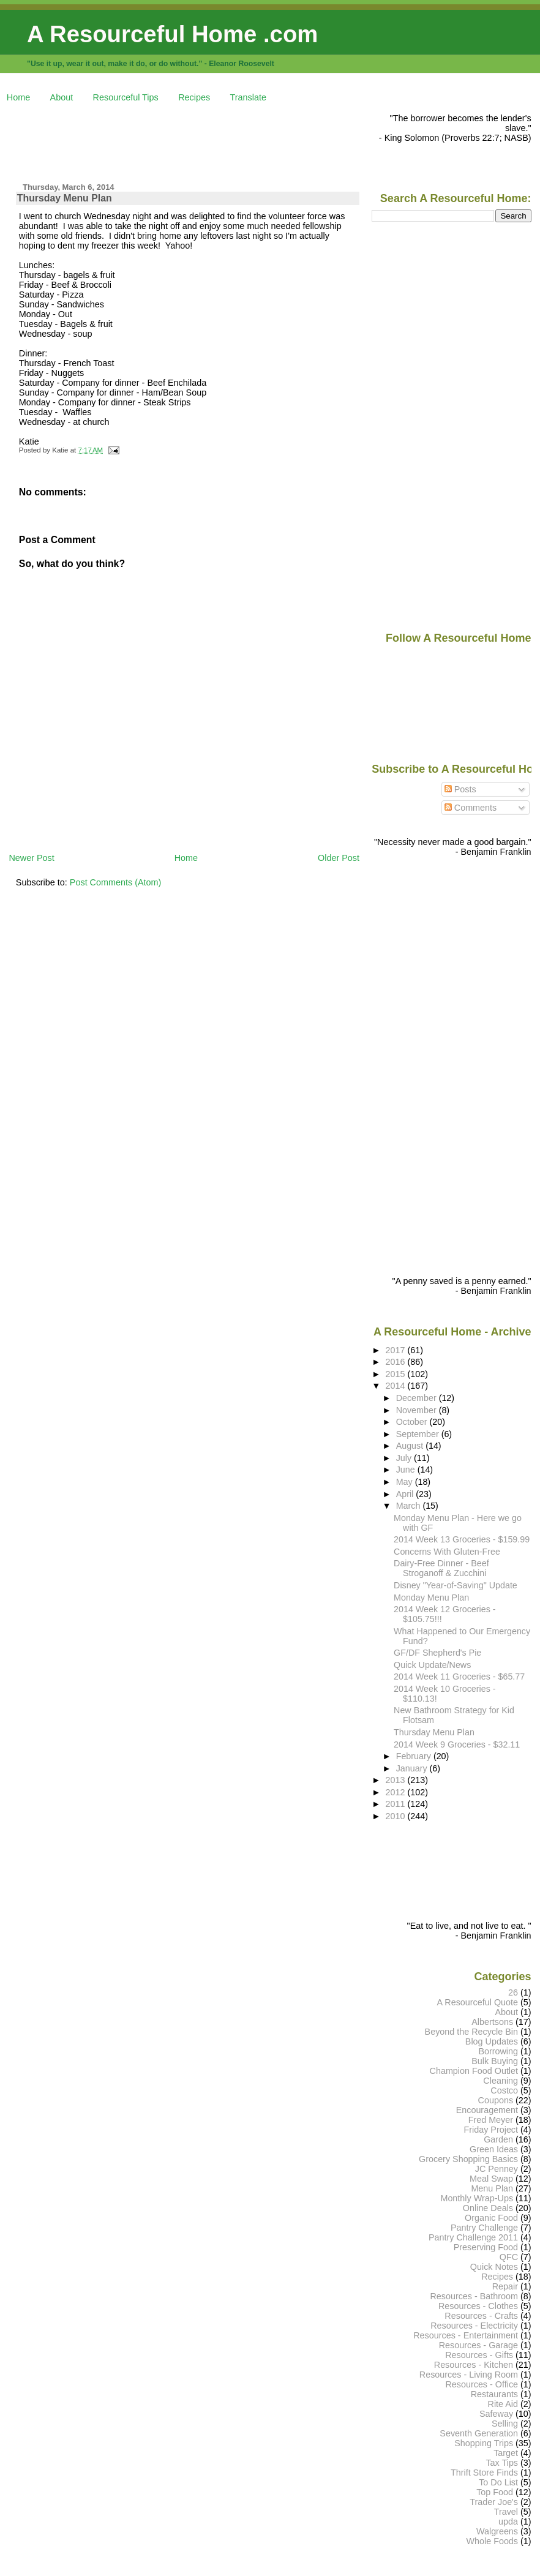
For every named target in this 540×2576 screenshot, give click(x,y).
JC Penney (496, 2169)
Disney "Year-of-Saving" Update (455, 1585)
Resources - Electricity (474, 2325)
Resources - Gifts (479, 2355)
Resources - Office (481, 2384)
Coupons (495, 2100)
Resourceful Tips (126, 97)
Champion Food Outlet (474, 2071)
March (409, 1506)
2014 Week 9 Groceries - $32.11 (457, 1744)
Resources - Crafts (481, 2316)
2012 (397, 1792)
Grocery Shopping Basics (468, 2159)
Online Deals (488, 2208)
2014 (397, 1386)
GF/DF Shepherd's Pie (437, 1653)
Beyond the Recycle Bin (471, 2032)
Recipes (194, 97)
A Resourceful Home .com (172, 34)
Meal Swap (491, 2179)
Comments (470, 808)
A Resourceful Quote (478, 2002)
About (61, 97)
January (413, 1768)
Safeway (496, 2414)
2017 (397, 1350)
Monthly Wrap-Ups (476, 2198)
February (414, 1756)
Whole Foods (492, 2541)
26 (513, 1992)
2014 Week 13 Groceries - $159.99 (462, 1539)
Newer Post (31, 858)
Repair (505, 2286)
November (417, 1410)
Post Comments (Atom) (116, 882)
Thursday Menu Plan (64, 198)
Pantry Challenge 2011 (473, 2237)
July (405, 1458)
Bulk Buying (494, 2061)
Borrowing (498, 2051)
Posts (460, 789)
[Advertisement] (231, 140)
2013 (397, 1780)
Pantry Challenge (484, 2227)
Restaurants (494, 2394)
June (407, 1469)
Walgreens (497, 2531)
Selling (505, 2423)
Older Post (338, 858)
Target (505, 2453)
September (418, 1434)
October (413, 1422)
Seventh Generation (479, 2433)
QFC (509, 2257)
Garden (498, 2139)
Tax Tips (502, 2463)
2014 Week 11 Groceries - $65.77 (459, 1676)
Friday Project (490, 2130)
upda (508, 2521)
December (417, 1398)
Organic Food (491, 2218)
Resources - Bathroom (474, 2296)
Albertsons (492, 2022)
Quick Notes (494, 2267)
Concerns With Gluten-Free (447, 1551)
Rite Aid (503, 2404)
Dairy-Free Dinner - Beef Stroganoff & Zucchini (441, 1568)
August (411, 1446)
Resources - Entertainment (465, 2335)
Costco (504, 2090)
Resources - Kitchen (473, 2365)
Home (18, 97)
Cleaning (500, 2081)
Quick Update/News (432, 1665)
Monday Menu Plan (431, 1597)
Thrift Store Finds (484, 2472)
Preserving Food (486, 2247)
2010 (397, 1816)
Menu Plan (492, 2188)
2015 (397, 1374)
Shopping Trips (483, 2443)
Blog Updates (491, 2041)
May (405, 1482)
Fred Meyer (490, 2120)
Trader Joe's (494, 2502)
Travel (506, 2512)
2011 (397, 1804)
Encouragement (487, 2110)
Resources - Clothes (478, 2306)
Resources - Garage (478, 2345)
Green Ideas (494, 2149)
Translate (248, 97)
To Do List (498, 2482)
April (406, 1494)
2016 (397, 1362)
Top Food (494, 2492)
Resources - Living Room (468, 2374)
